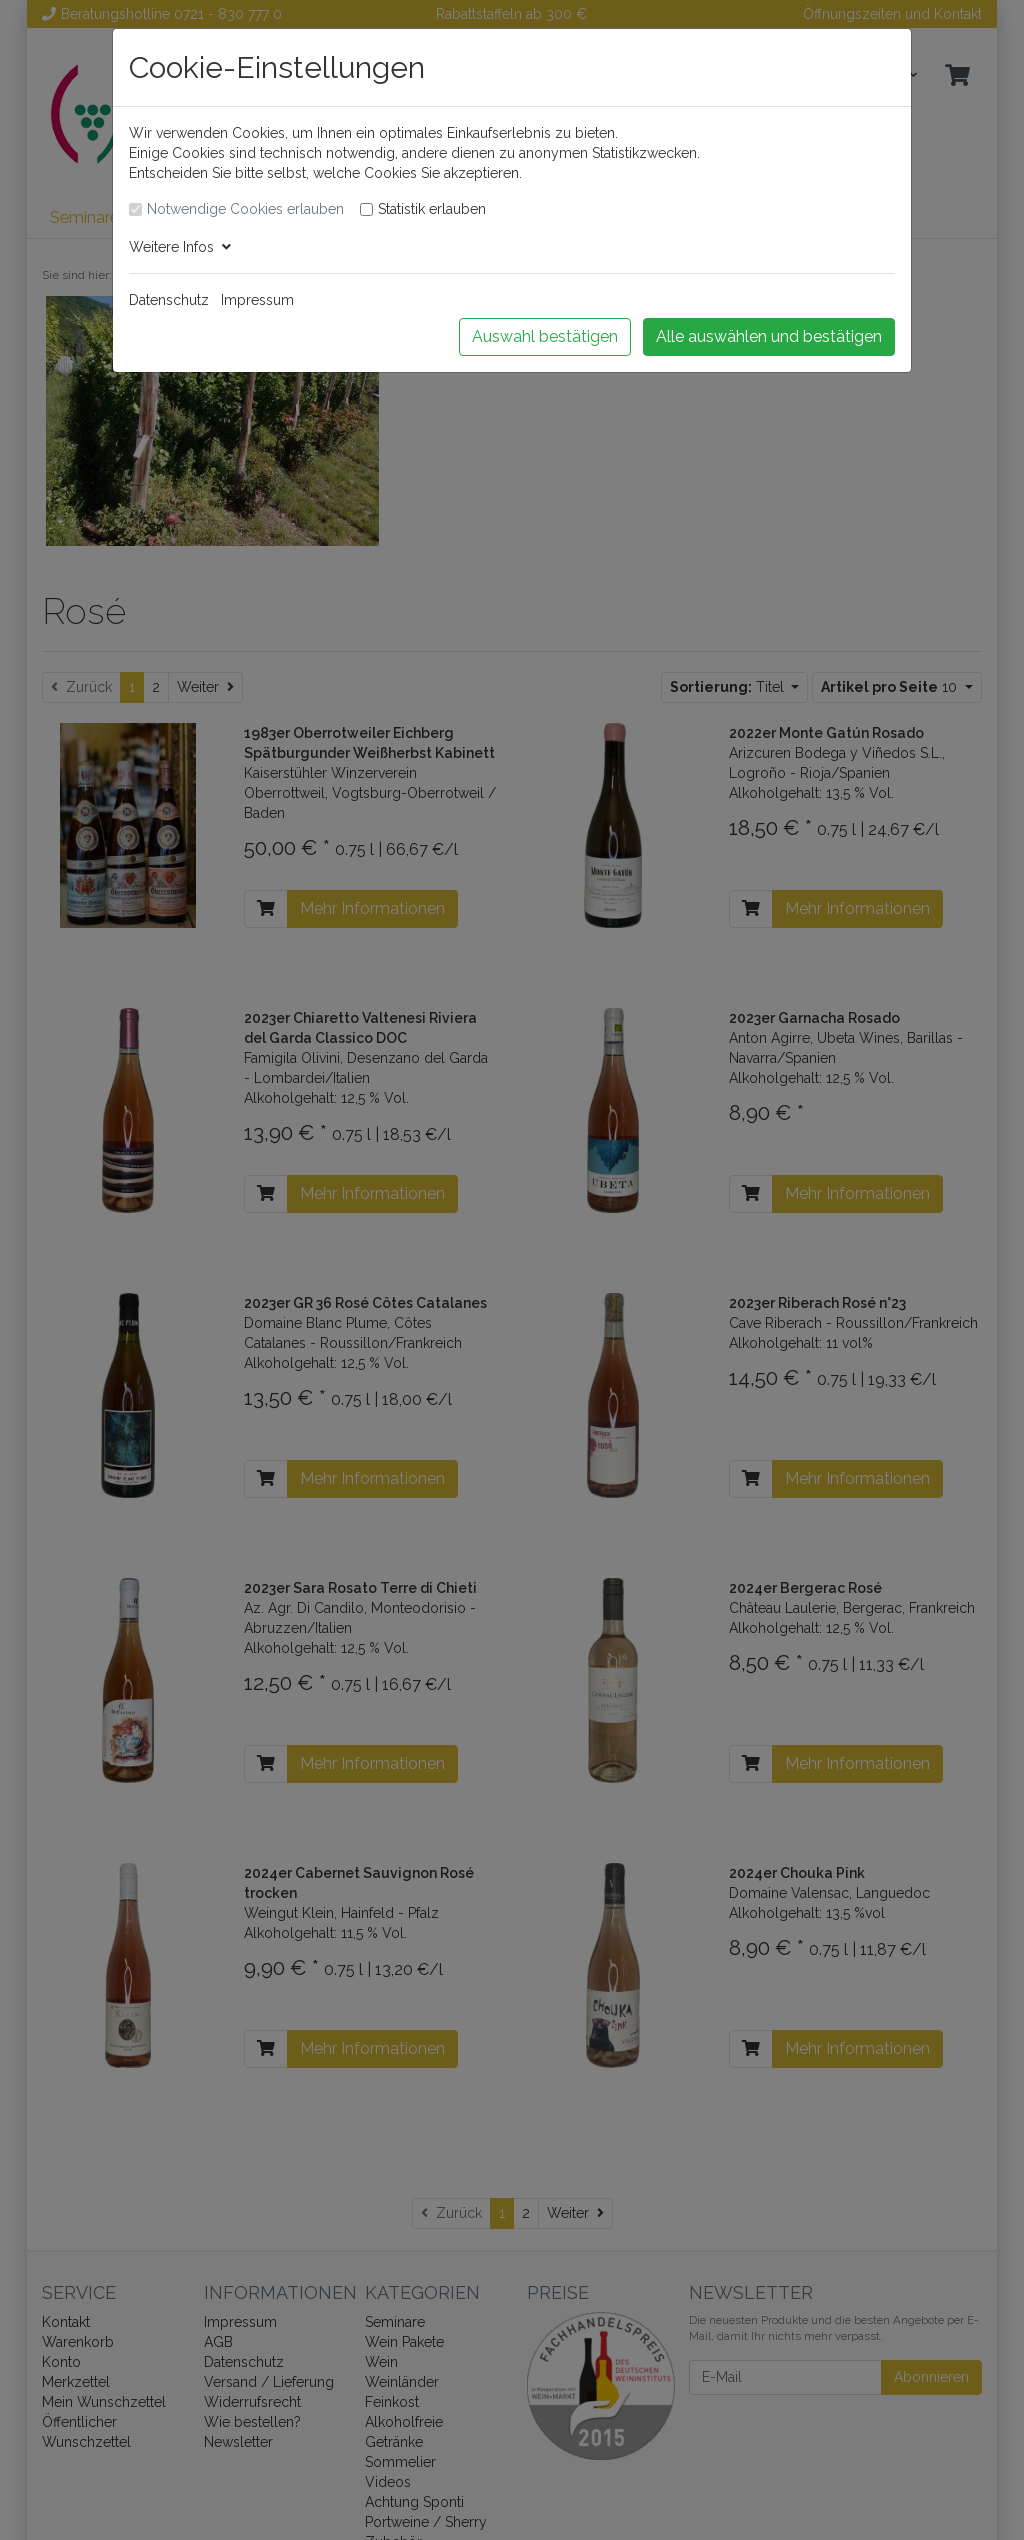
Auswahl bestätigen (545, 336)
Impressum (257, 300)
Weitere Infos (180, 247)
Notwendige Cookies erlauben (245, 209)
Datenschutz (169, 300)
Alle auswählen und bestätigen (769, 336)
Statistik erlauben (432, 209)
